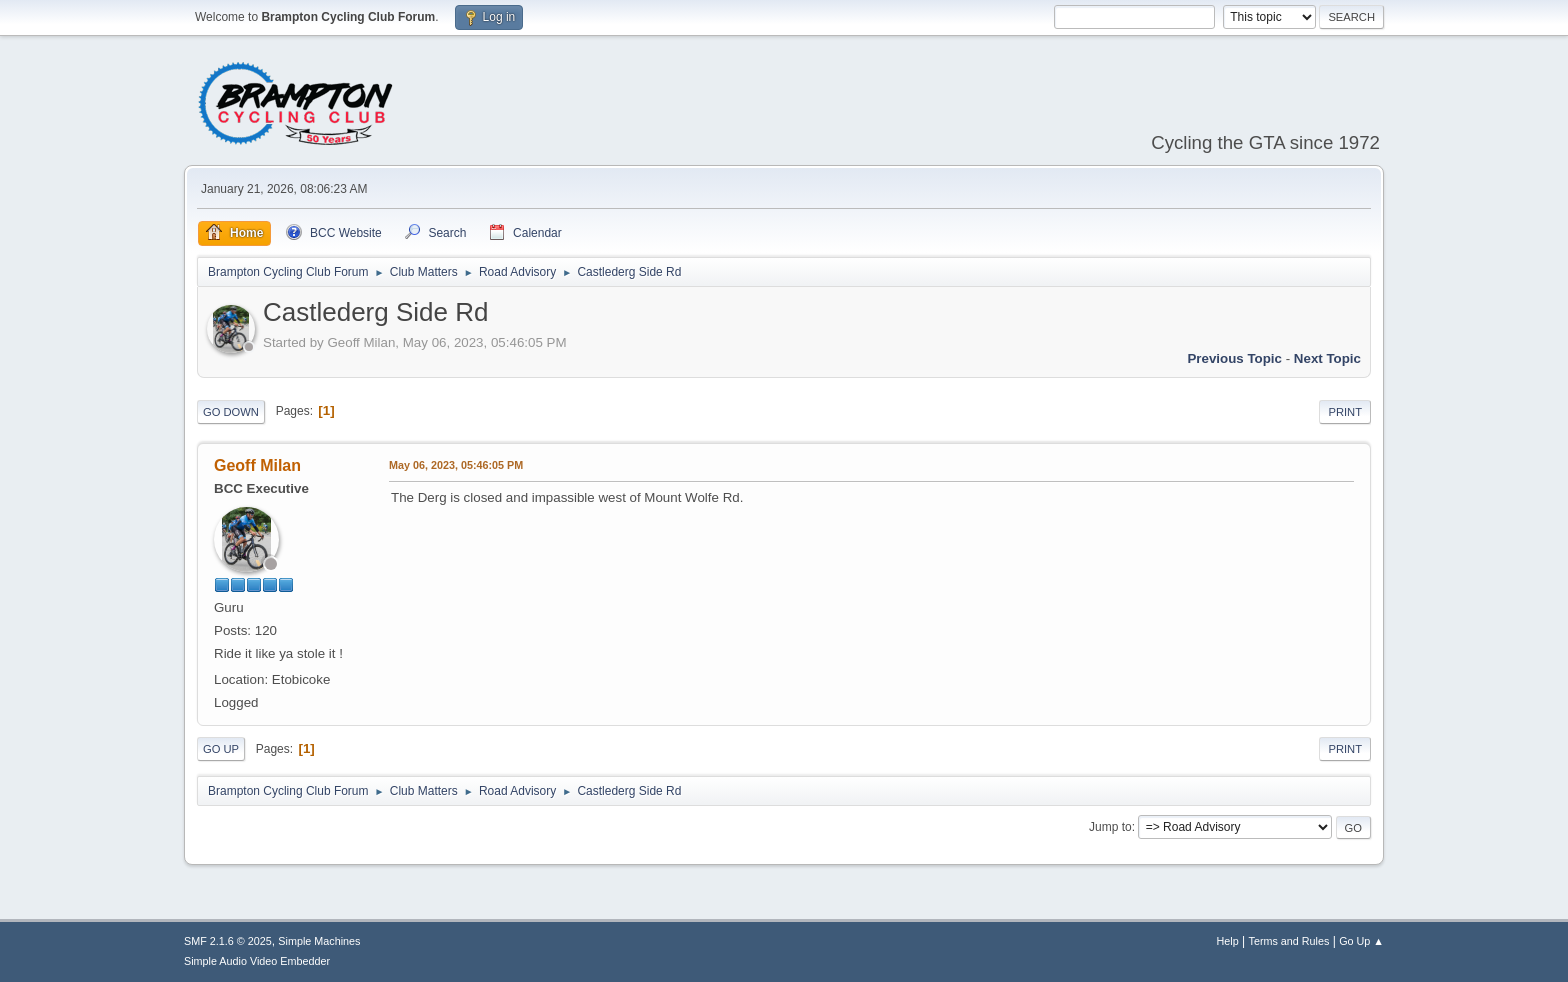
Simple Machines (319, 941)
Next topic (1327, 358)
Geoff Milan (257, 465)
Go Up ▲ (1361, 941)
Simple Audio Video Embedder (257, 961)
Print (1345, 412)
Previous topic (1234, 358)
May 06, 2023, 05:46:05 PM (456, 465)
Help (1228, 941)
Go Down (231, 412)
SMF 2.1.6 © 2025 (228, 941)
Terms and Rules (1289, 941)
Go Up (221, 749)
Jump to (1110, 827)
